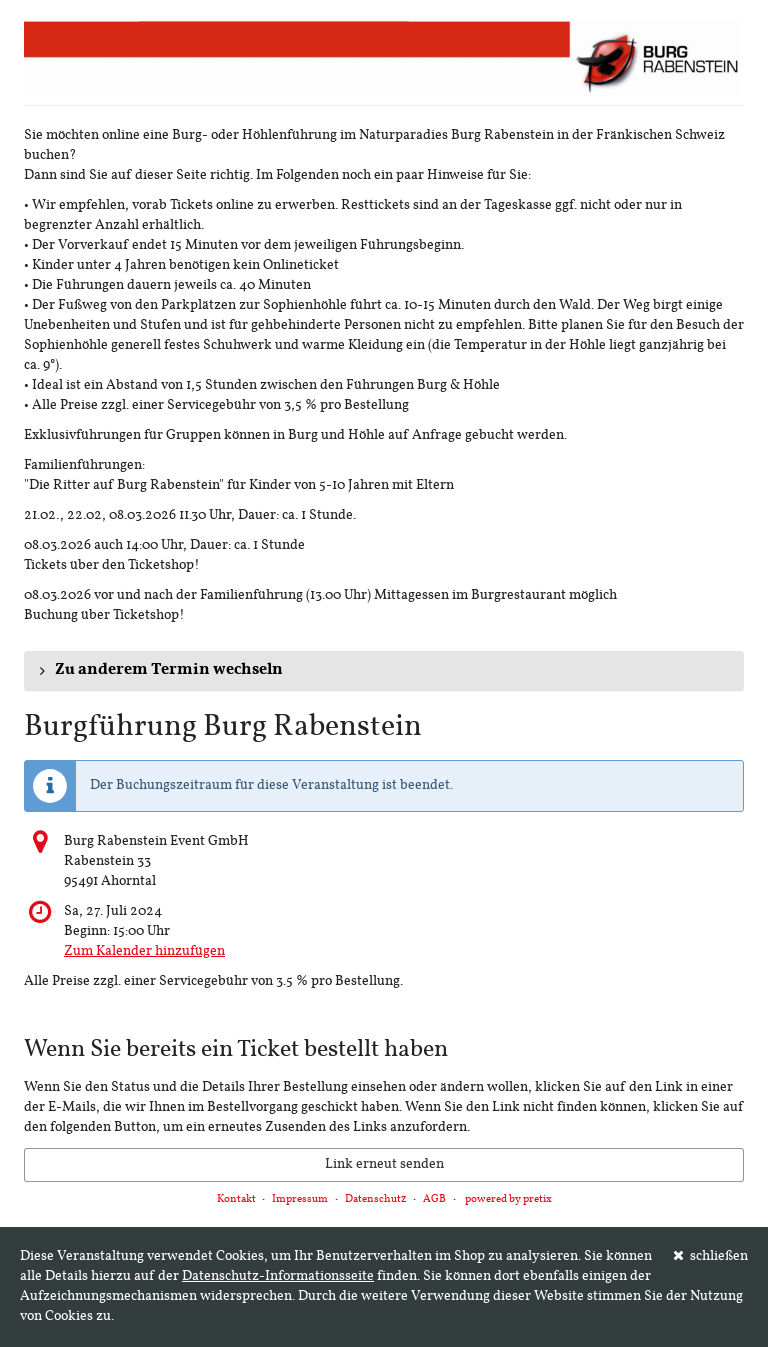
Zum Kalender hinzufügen (144, 951)
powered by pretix (508, 1199)
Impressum (300, 1199)
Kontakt (236, 1199)
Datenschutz (376, 1199)
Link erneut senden (384, 1164)
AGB (434, 1199)
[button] (384, 671)
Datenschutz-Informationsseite (278, 1276)
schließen (711, 1256)
